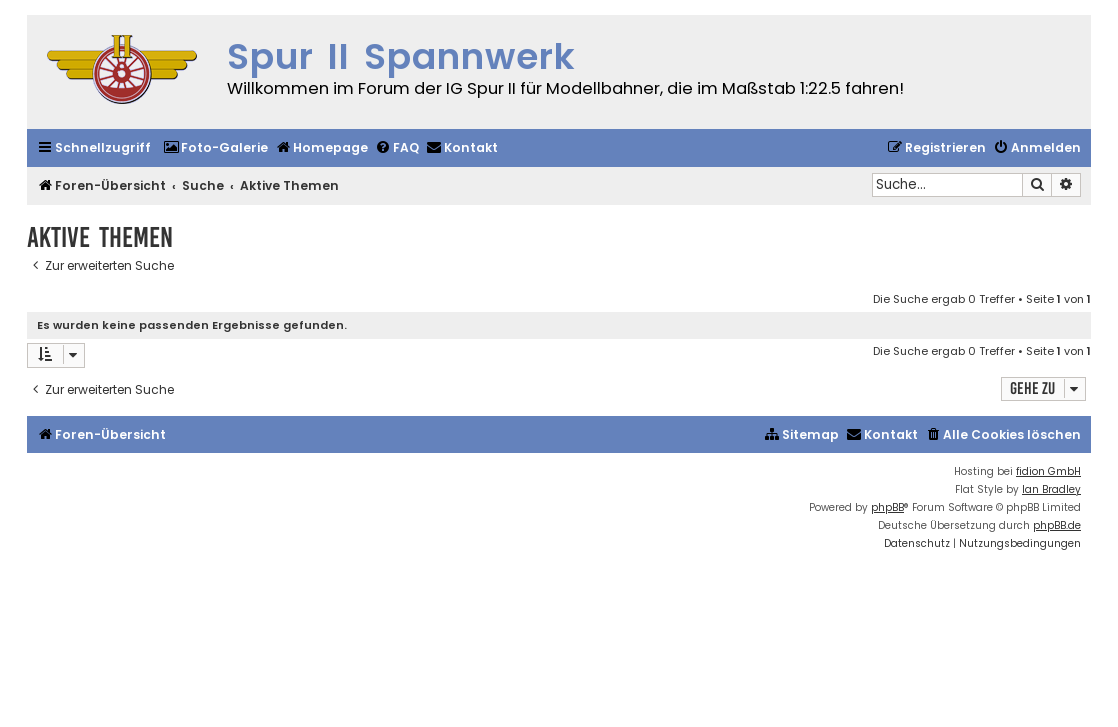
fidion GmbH (1048, 471)
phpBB (887, 507)
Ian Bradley (1051, 489)
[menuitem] (215, 148)
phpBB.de (1057, 525)
